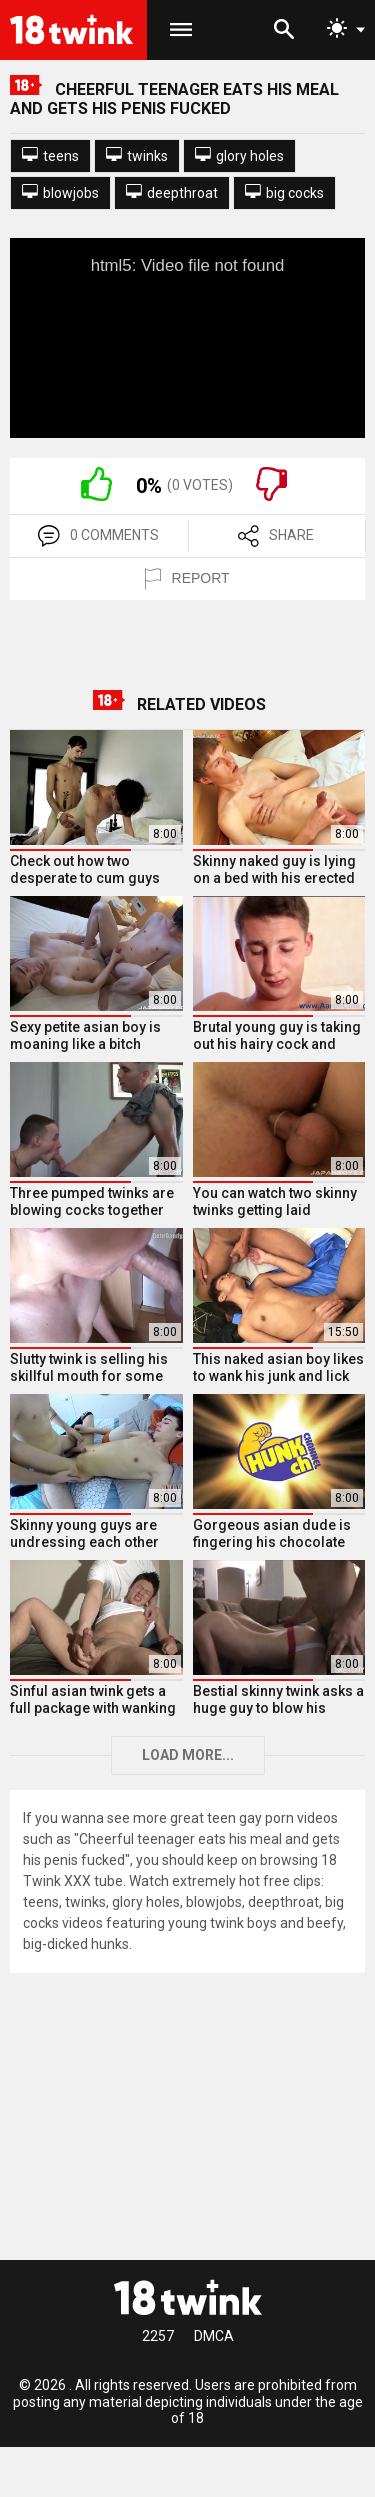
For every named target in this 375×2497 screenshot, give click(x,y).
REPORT (187, 579)
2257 (158, 2336)
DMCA (214, 2336)
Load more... (188, 1755)
